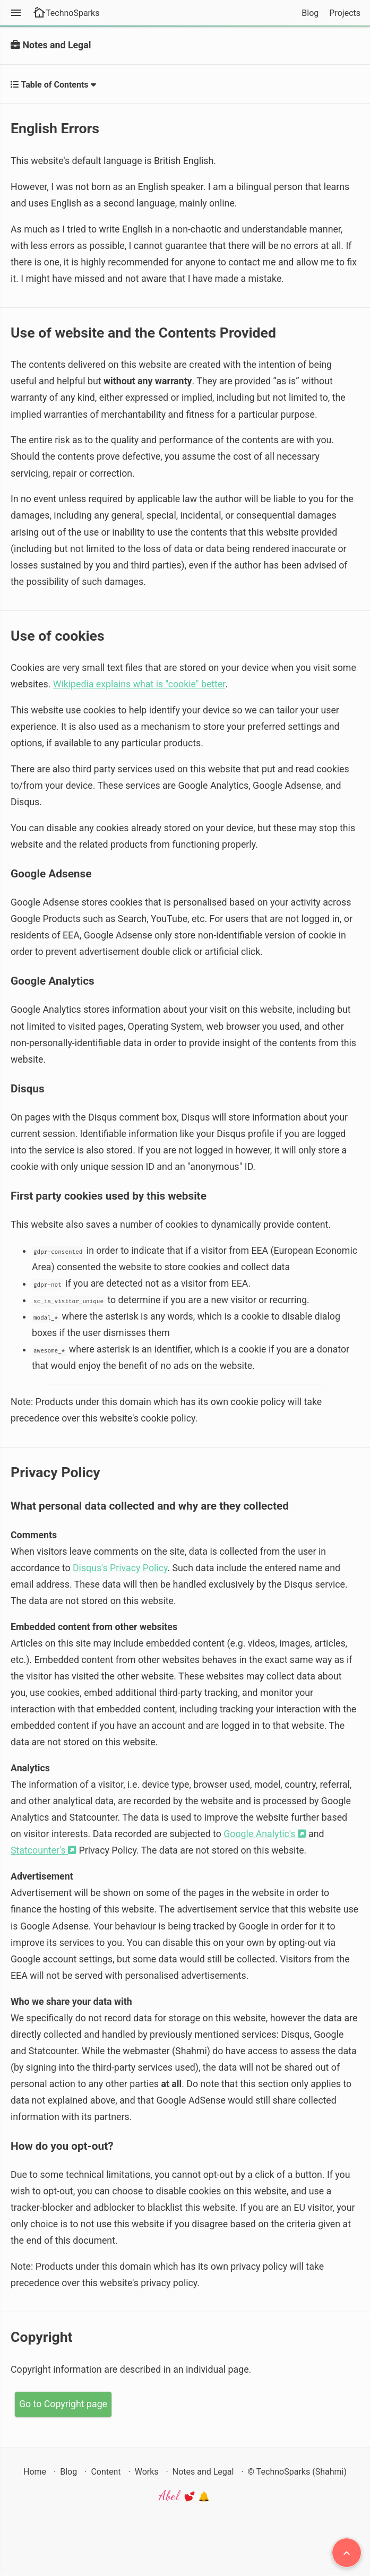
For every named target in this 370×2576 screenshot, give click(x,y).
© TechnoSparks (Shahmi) (297, 2472)
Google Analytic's (264, 1834)
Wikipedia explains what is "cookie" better (139, 684)
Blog (310, 13)
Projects (344, 13)
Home (34, 2472)
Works (147, 2472)
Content (106, 2472)
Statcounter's (43, 1850)
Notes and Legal (203, 2472)
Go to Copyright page (63, 2404)
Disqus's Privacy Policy (120, 1568)
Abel (185, 2495)
